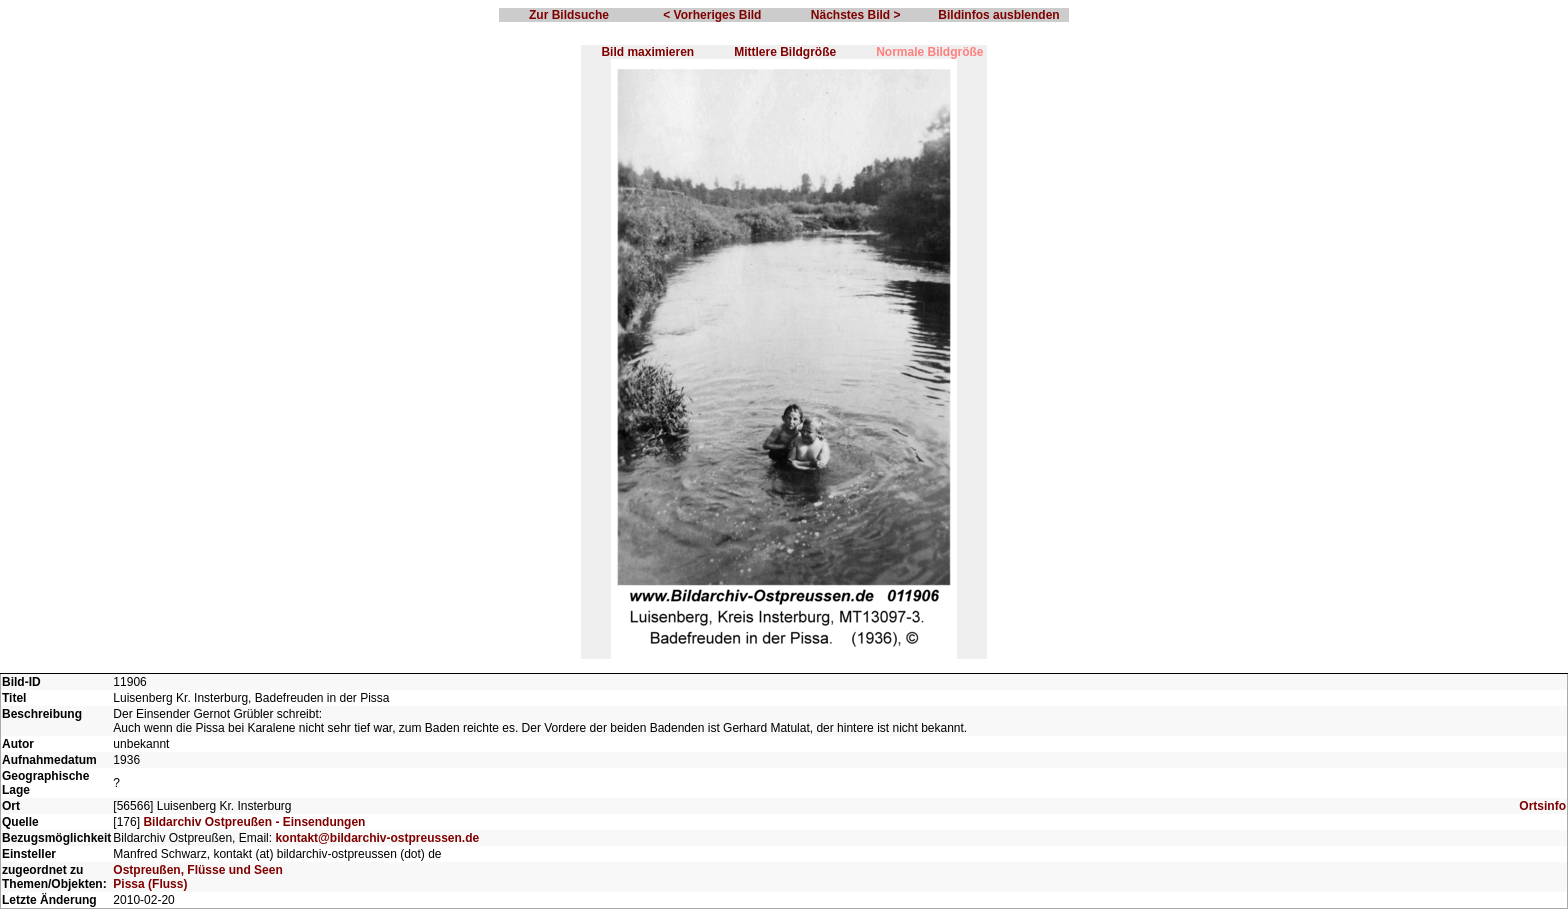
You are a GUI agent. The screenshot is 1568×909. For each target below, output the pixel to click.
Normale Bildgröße (929, 52)
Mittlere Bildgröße (785, 52)
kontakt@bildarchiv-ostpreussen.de (377, 838)
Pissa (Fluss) (150, 884)
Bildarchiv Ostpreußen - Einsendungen (254, 822)
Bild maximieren (647, 52)
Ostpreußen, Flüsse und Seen (197, 870)
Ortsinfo (1542, 806)
